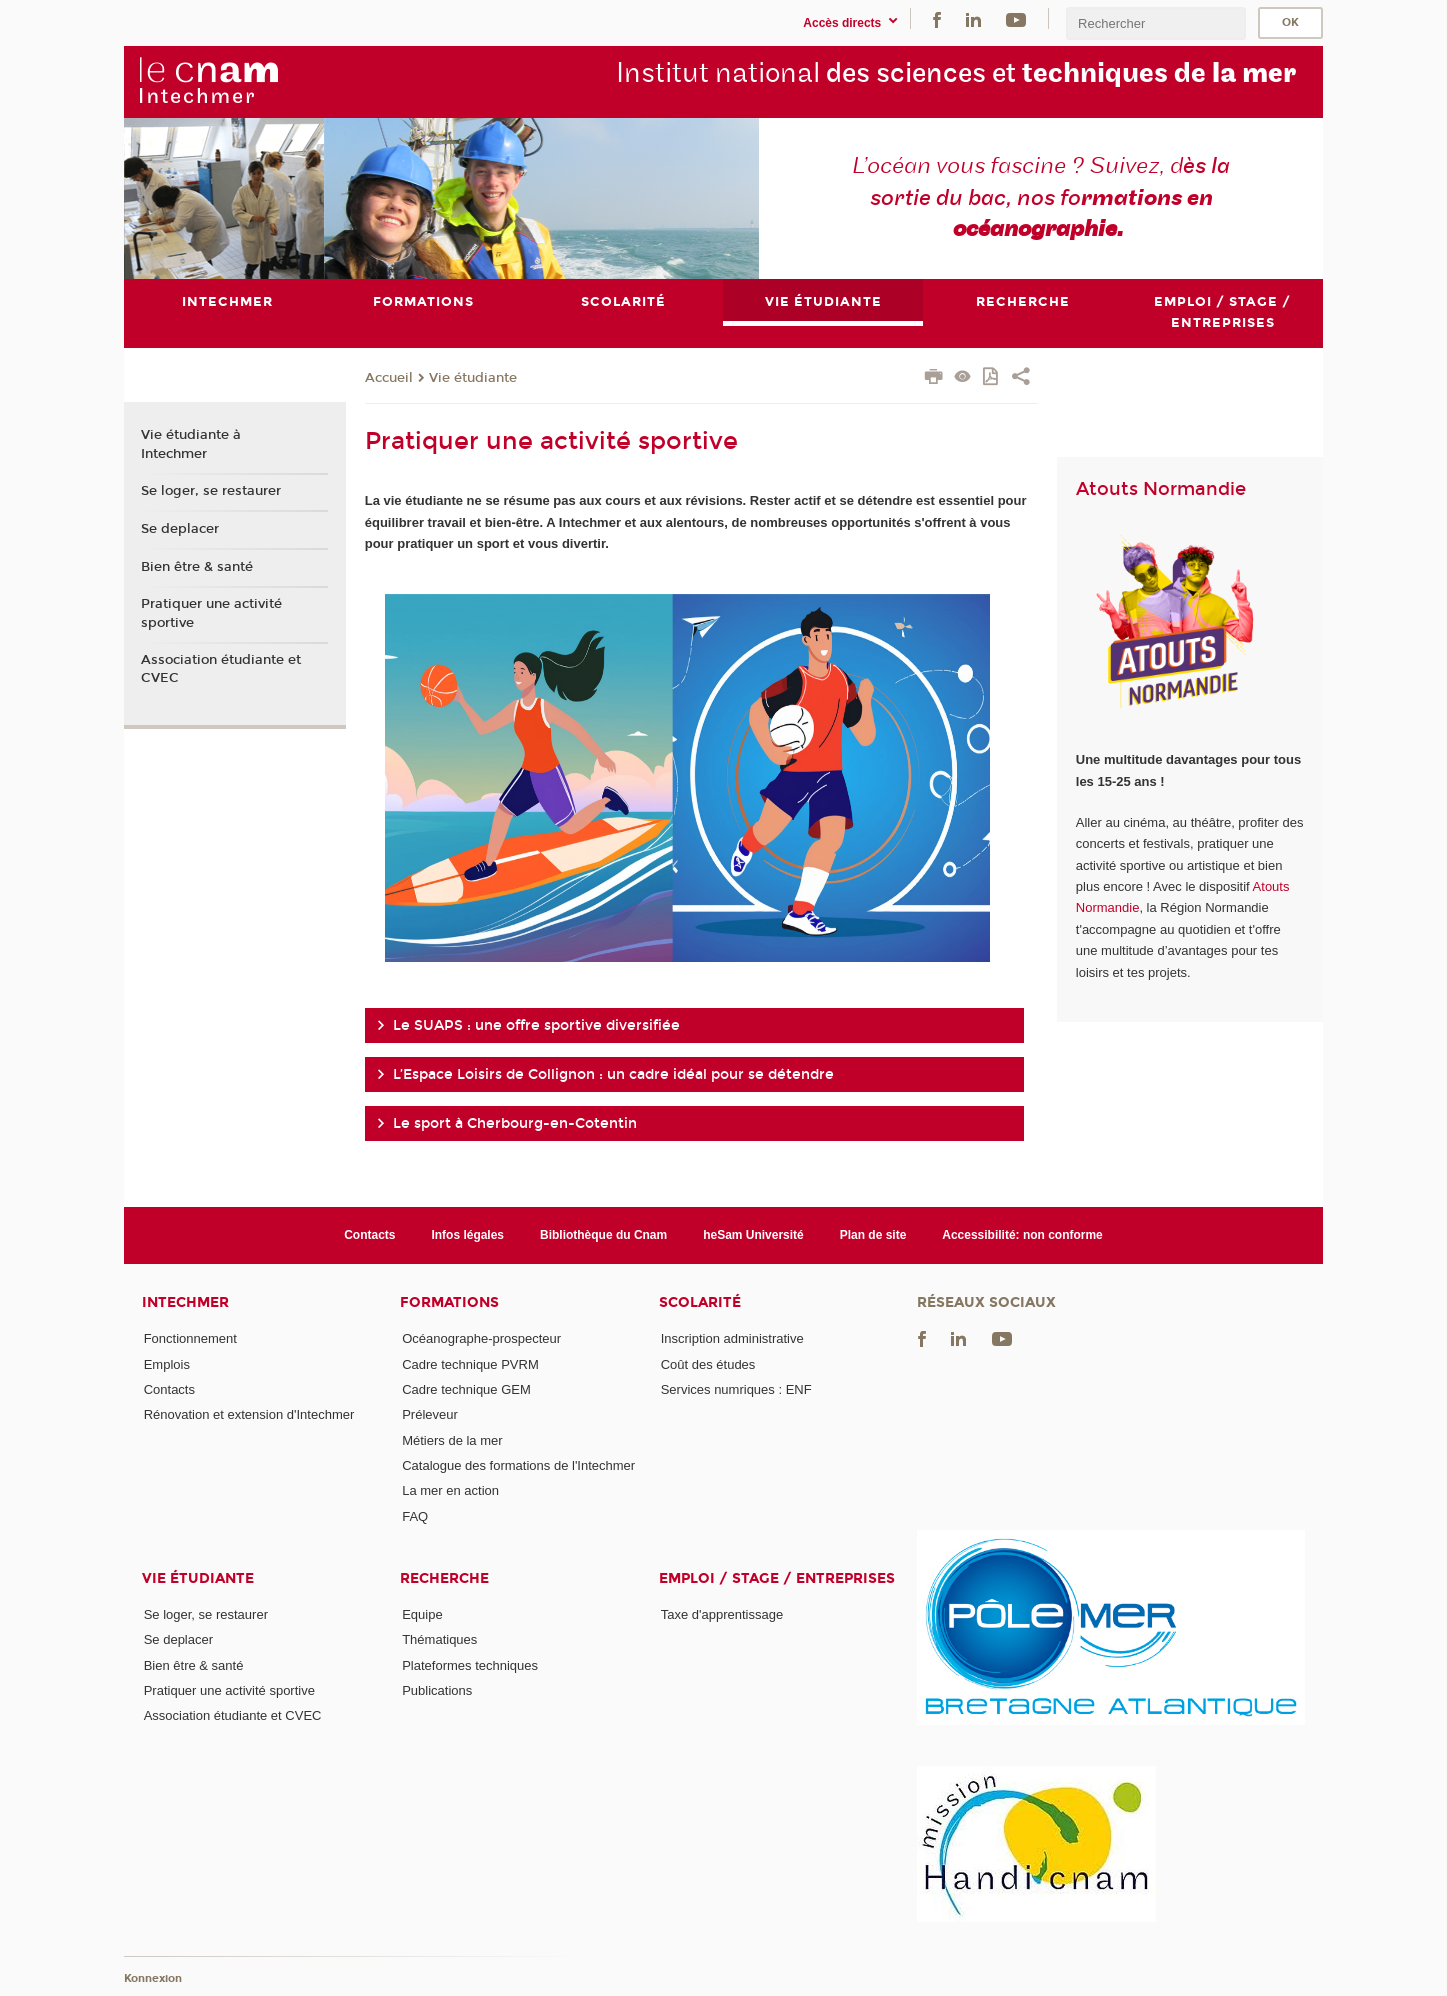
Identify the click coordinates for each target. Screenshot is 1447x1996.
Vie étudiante (473, 378)
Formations (449, 1303)
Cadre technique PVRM (470, 1364)
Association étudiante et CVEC (221, 669)
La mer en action (450, 1490)
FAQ (415, 1516)
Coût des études (708, 1364)
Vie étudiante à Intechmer (191, 445)
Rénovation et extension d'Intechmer (249, 1414)
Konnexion (153, 1978)
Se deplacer (180, 529)
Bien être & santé (197, 567)
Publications (437, 1690)
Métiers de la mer (452, 1440)
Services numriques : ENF (736, 1389)
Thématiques (439, 1639)
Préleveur (430, 1414)
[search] (1156, 23)
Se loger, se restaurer (211, 491)
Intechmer (185, 1303)
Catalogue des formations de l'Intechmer (518, 1465)
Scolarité (700, 1303)
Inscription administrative (732, 1339)
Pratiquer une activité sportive (211, 613)
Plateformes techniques (470, 1665)
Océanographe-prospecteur (481, 1339)
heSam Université (753, 1235)
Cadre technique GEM (466, 1389)
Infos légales (467, 1235)
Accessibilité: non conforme (1022, 1235)
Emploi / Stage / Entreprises (777, 1578)
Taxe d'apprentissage (722, 1614)
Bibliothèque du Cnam (603, 1235)
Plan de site (873, 1235)
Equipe (422, 1614)
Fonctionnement (190, 1339)
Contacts (369, 1235)
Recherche (444, 1578)
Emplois (167, 1364)
